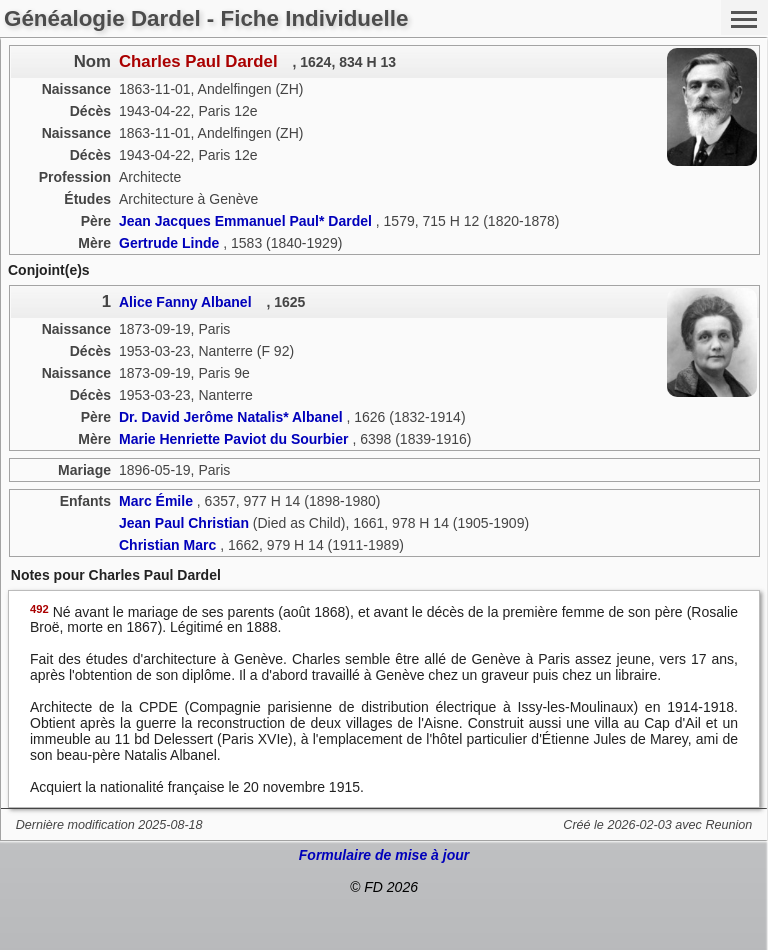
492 (39, 609)
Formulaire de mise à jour (384, 855)
